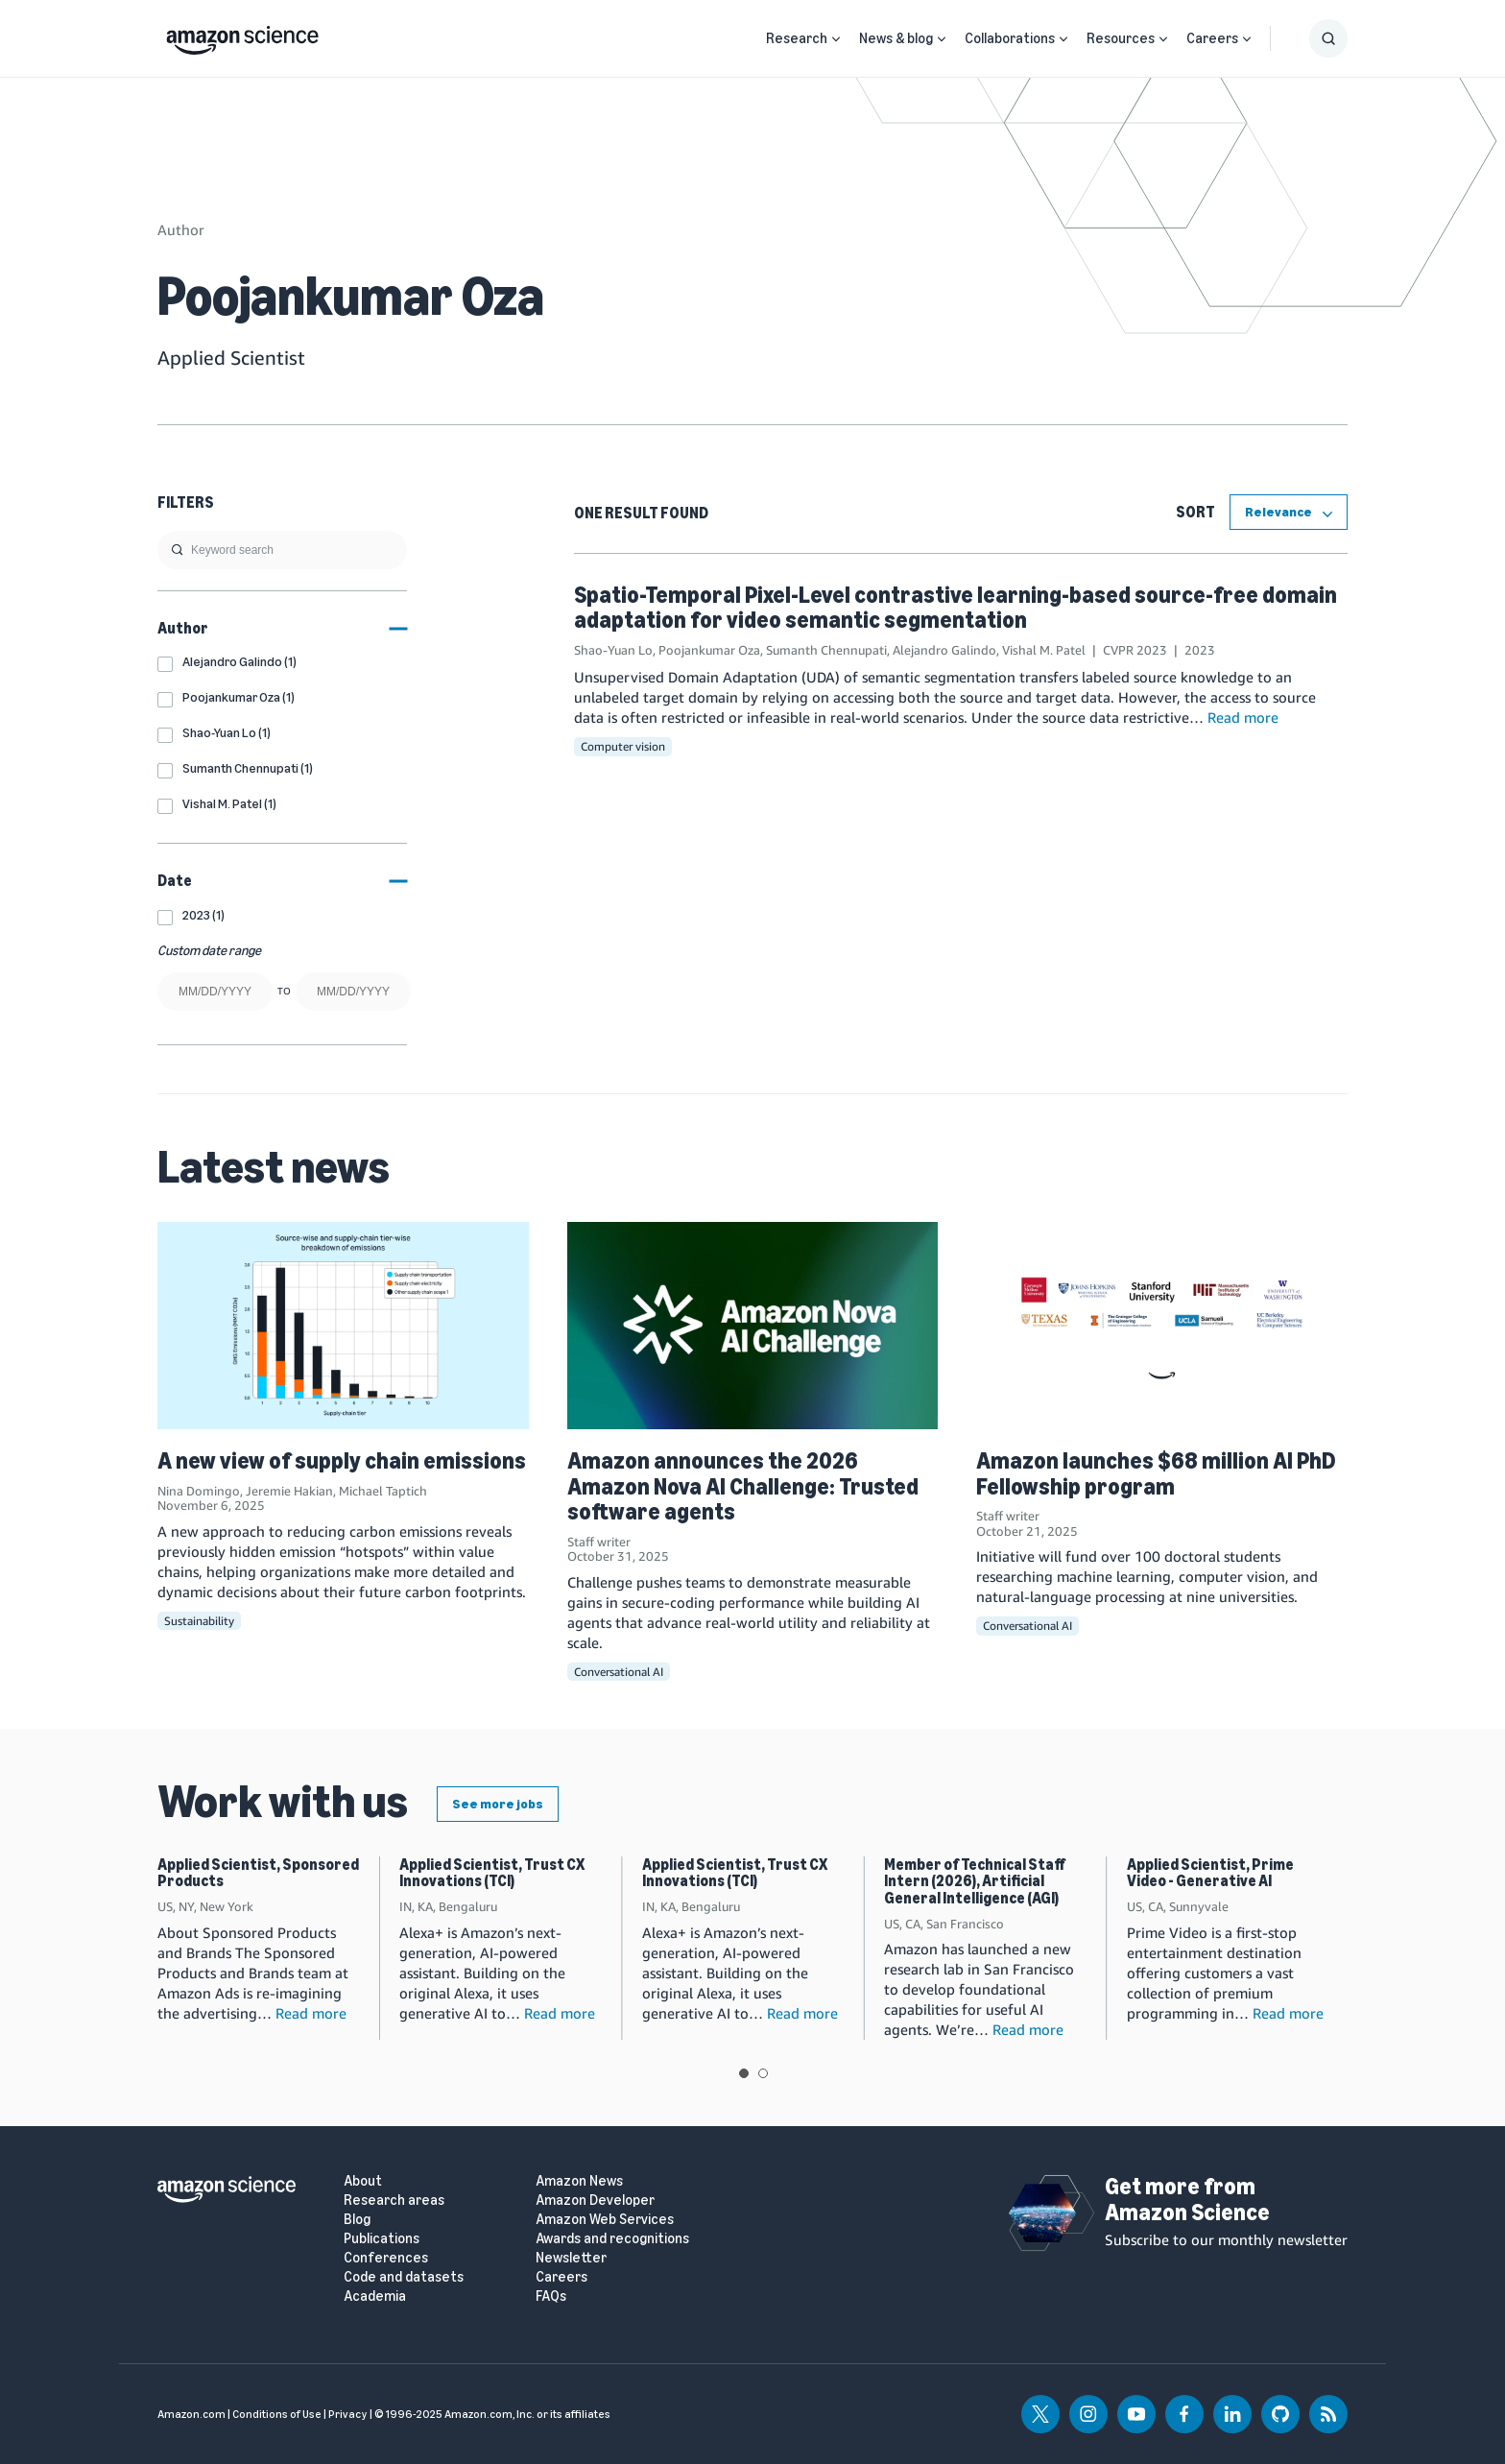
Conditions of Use (277, 2414)
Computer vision (623, 746)
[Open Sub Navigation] (836, 39)
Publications (381, 2239)
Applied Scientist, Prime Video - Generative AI (1210, 1873)
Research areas (394, 2200)
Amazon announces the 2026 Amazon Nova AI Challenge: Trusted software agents (743, 1486)
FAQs (551, 2296)
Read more (1242, 717)
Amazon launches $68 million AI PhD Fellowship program (1156, 1473)
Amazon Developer (595, 2200)
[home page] (242, 35)
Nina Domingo (198, 1490)
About (363, 2181)
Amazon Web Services (605, 2220)
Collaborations (1010, 38)
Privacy (348, 2414)
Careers (1212, 38)
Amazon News (579, 2181)
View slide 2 (763, 2073)
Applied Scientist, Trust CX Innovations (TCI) (492, 1873)
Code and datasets (404, 2277)
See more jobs (497, 1804)
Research (796, 38)
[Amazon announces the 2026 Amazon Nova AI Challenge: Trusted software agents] (753, 1326)
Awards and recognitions (612, 2239)
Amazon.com (191, 2414)
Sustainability (199, 1621)
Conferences (386, 2258)
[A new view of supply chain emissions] (343, 1326)
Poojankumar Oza (709, 650)
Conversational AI (618, 1671)
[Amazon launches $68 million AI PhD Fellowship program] (1162, 1326)
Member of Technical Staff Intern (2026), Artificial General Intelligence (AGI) (974, 1881)
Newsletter (571, 2258)
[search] (282, 550)
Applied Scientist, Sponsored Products (258, 1873)
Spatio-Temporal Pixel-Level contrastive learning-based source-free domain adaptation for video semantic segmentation (955, 607)
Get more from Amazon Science (1187, 2198)
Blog (357, 2220)
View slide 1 (744, 2073)
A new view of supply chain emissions (341, 1460)
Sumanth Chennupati (826, 650)
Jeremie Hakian (289, 1490)
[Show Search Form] (1328, 38)
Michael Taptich (383, 1490)
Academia (375, 2296)
